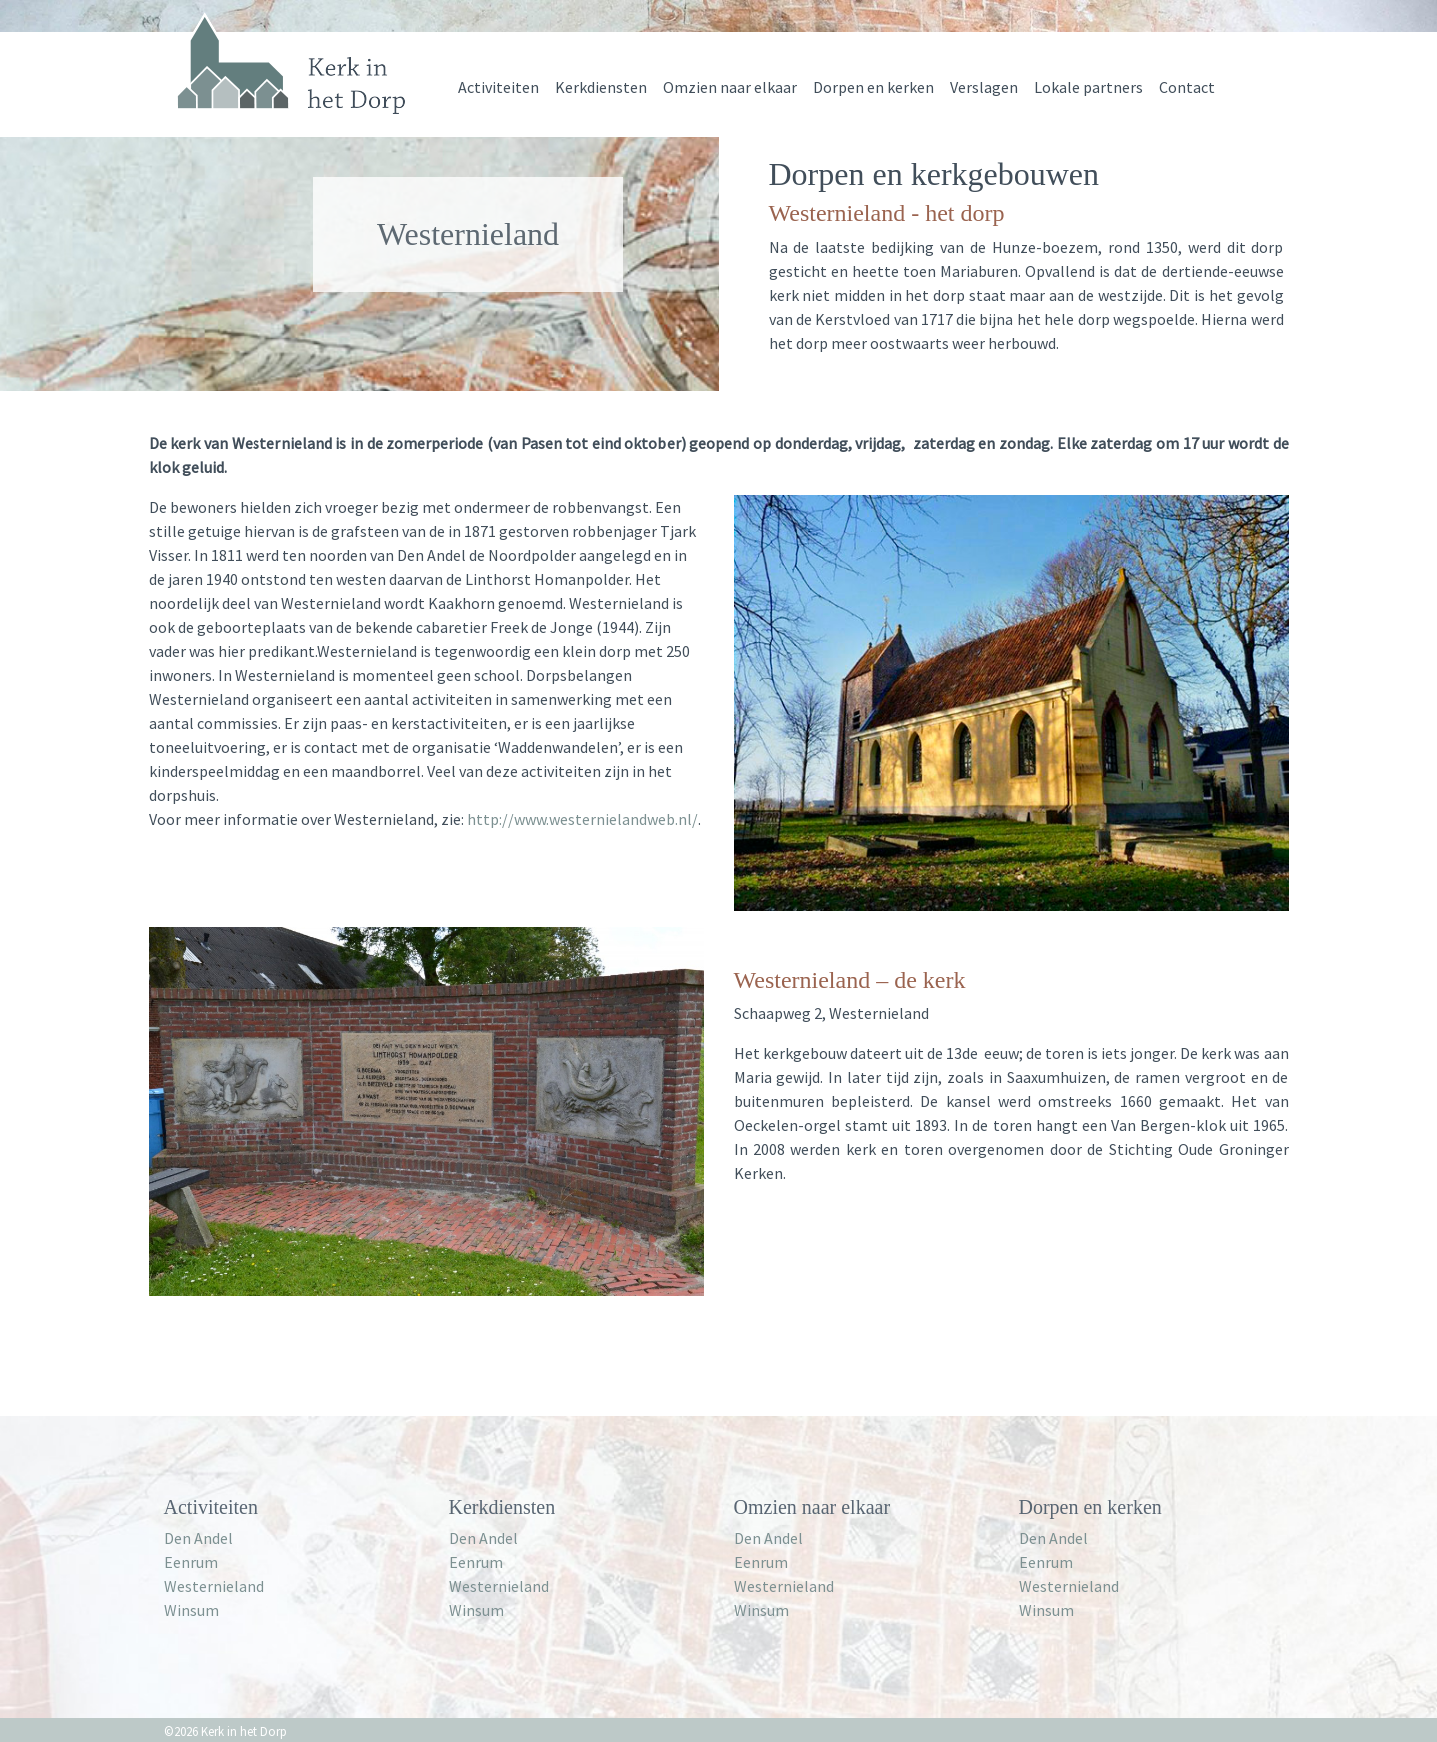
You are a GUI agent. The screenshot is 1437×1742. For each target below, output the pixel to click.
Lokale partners (1088, 87)
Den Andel (198, 1538)
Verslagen (984, 87)
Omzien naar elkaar (730, 87)
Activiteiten (498, 87)
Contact (1187, 87)
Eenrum (191, 1562)
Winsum (191, 1610)
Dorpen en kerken (873, 87)
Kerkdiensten (601, 87)
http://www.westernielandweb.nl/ (582, 819)
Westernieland (214, 1586)
